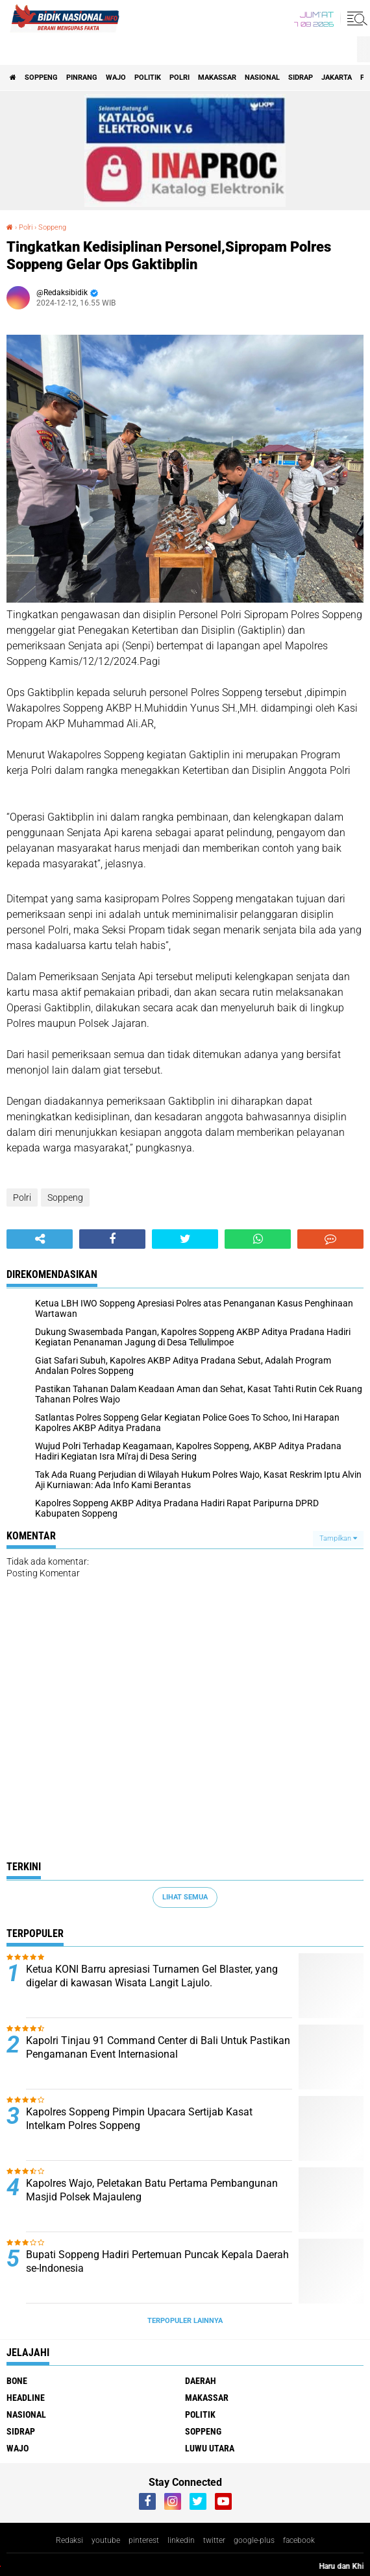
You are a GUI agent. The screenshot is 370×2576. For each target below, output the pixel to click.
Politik (147, 77)
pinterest (144, 2540)
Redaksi (69, 2540)
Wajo (116, 77)
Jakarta (336, 77)
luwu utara (209, 2448)
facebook (299, 2540)
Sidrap (300, 77)
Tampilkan (338, 1538)
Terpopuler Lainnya (185, 2321)
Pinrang (81, 77)
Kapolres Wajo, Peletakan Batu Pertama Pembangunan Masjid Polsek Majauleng (152, 2190)
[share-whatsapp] (258, 1239)
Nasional (262, 77)
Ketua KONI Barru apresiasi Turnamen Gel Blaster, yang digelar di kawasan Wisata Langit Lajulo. (152, 1976)
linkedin (181, 2540)
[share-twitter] (185, 1239)
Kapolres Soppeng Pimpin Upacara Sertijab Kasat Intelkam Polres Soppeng (139, 2119)
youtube (106, 2540)
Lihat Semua (185, 1897)
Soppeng (41, 77)
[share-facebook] (112, 1239)
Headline (25, 2397)
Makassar (217, 77)
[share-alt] (39, 1239)
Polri (179, 77)
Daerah (200, 2381)
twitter (214, 2540)
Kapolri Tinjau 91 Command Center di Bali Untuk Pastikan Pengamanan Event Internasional (158, 2047)
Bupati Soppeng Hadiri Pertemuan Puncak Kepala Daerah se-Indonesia (157, 2261)
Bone (16, 2381)
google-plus (254, 2540)
